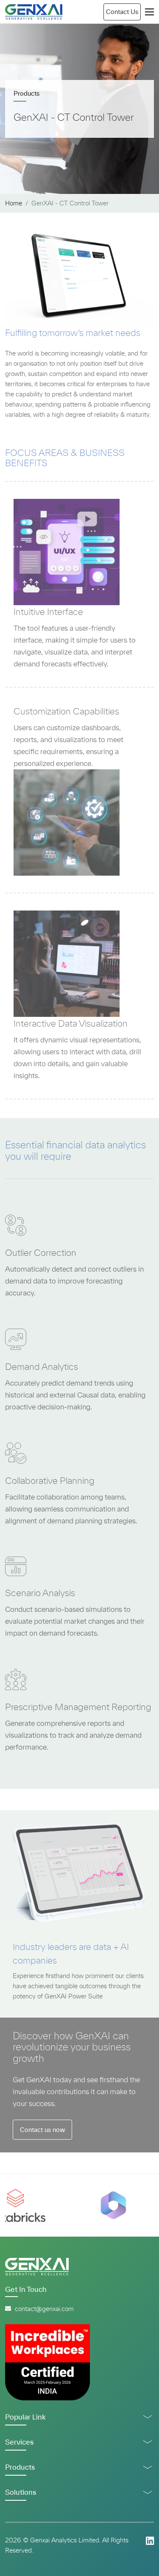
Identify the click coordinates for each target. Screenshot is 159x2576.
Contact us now (42, 2130)
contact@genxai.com (39, 2309)
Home (13, 203)
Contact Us (122, 12)
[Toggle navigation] (149, 11)
